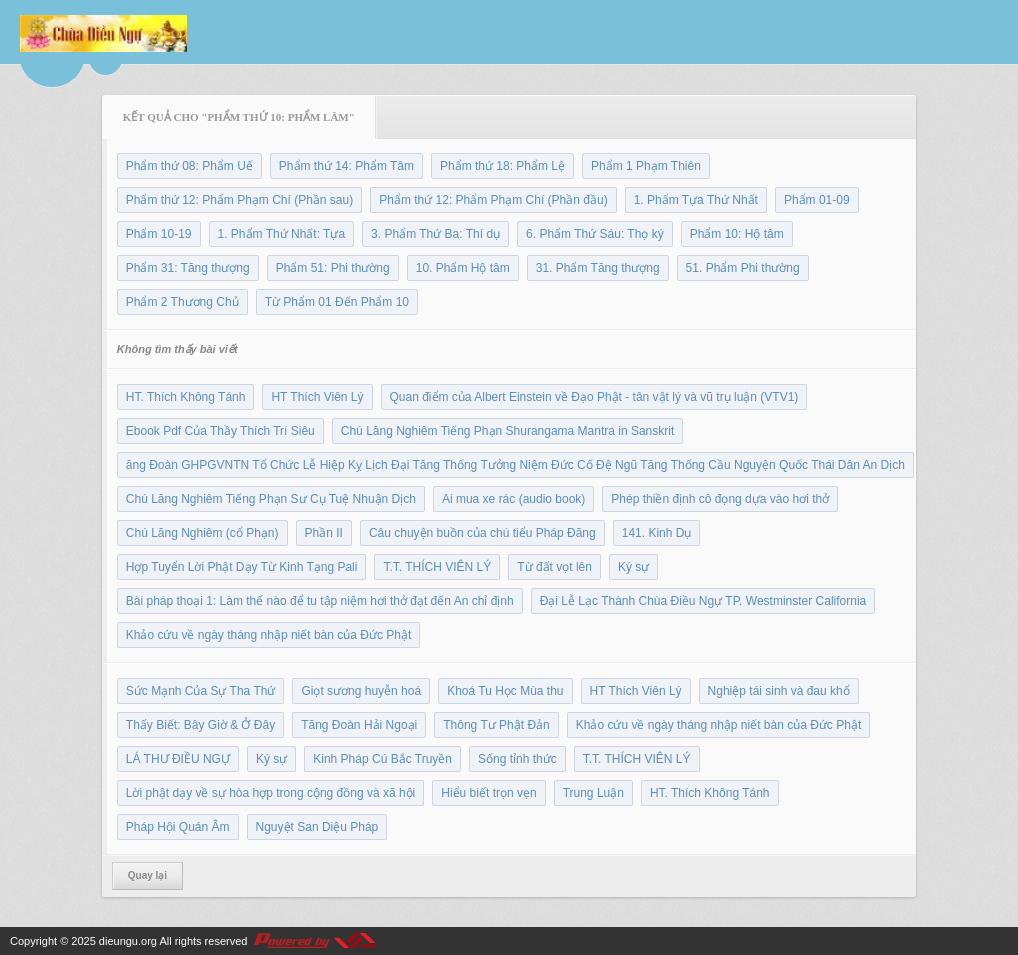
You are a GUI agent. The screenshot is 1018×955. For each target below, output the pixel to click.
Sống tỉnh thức (517, 759)
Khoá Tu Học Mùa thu (505, 691)
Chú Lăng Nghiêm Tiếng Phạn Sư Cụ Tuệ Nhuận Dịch (271, 499)
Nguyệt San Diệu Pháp (317, 827)
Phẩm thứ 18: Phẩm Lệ (502, 166)
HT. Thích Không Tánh (186, 397)
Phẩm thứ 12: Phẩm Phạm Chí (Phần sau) (239, 200)
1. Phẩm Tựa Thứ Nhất (696, 200)
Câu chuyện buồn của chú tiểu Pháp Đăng (482, 533)
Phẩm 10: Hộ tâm (737, 234)
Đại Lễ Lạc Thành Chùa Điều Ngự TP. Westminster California (703, 601)
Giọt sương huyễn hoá (361, 691)
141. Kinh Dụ (657, 533)
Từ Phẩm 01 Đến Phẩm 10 (337, 302)
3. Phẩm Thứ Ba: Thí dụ (435, 234)
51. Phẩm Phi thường (743, 268)
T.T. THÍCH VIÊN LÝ (437, 567)
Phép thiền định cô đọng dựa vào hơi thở (720, 499)
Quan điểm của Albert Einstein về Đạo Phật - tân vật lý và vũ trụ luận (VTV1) (594, 397)
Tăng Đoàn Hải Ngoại (359, 725)
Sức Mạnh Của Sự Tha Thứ (201, 691)
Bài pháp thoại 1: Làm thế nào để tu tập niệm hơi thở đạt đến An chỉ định (320, 601)
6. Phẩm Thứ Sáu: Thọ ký (595, 234)
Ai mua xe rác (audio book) (513, 499)
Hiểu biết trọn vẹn (488, 793)
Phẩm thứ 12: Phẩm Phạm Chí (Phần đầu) (493, 200)
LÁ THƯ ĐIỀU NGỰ (178, 759)
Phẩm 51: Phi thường (333, 268)
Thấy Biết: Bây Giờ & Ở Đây (200, 725)
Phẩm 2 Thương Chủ (182, 302)
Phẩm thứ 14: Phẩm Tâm (346, 166)
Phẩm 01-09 (817, 200)
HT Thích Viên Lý (317, 397)
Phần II (324, 533)
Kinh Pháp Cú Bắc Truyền (382, 759)
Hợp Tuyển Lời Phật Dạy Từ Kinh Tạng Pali (242, 567)
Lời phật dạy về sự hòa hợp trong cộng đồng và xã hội (270, 793)
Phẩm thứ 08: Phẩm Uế (189, 166)
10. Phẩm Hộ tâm (463, 268)
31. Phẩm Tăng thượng (598, 268)
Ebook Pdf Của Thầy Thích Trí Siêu (220, 431)
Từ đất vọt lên (554, 567)
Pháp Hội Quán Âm (178, 827)
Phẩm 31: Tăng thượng (188, 268)
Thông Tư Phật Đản (496, 725)
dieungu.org (128, 941)
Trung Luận (593, 793)
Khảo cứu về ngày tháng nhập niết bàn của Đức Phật (268, 635)
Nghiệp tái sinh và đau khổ (779, 691)
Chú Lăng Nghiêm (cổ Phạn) (202, 533)
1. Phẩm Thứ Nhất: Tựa (282, 234)
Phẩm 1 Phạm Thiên (646, 166)
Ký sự (633, 567)
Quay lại (147, 875)
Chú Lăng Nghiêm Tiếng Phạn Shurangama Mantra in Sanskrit (508, 431)
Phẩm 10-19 (159, 234)
